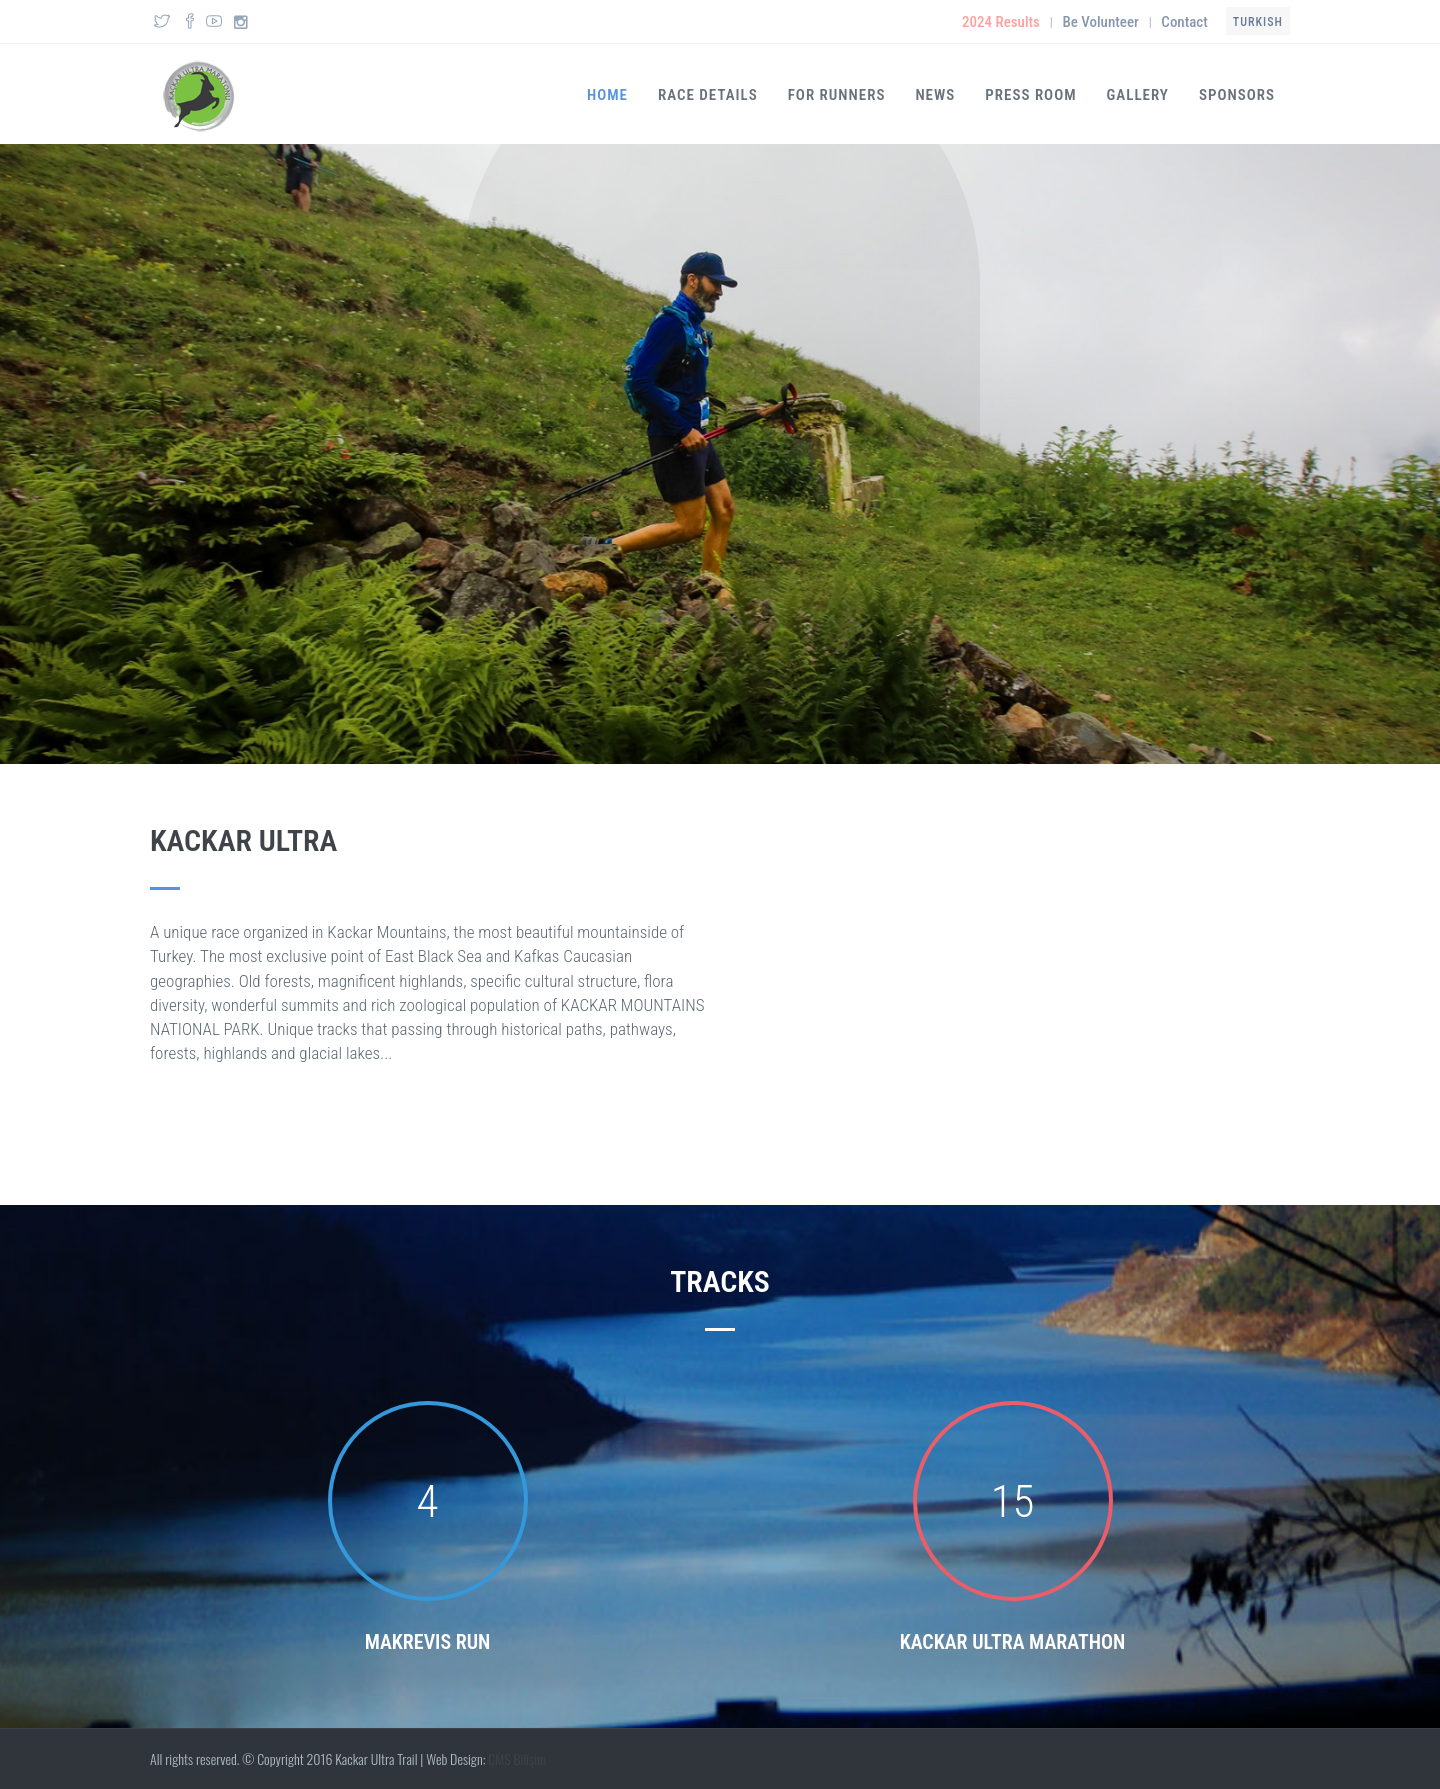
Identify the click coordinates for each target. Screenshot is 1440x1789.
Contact (1184, 22)
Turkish (1258, 22)
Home (607, 95)
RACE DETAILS (708, 95)
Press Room (1030, 95)
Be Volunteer (1100, 22)
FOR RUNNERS (837, 95)
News (935, 95)
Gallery (1138, 95)
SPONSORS (1237, 95)
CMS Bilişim (517, 1758)
